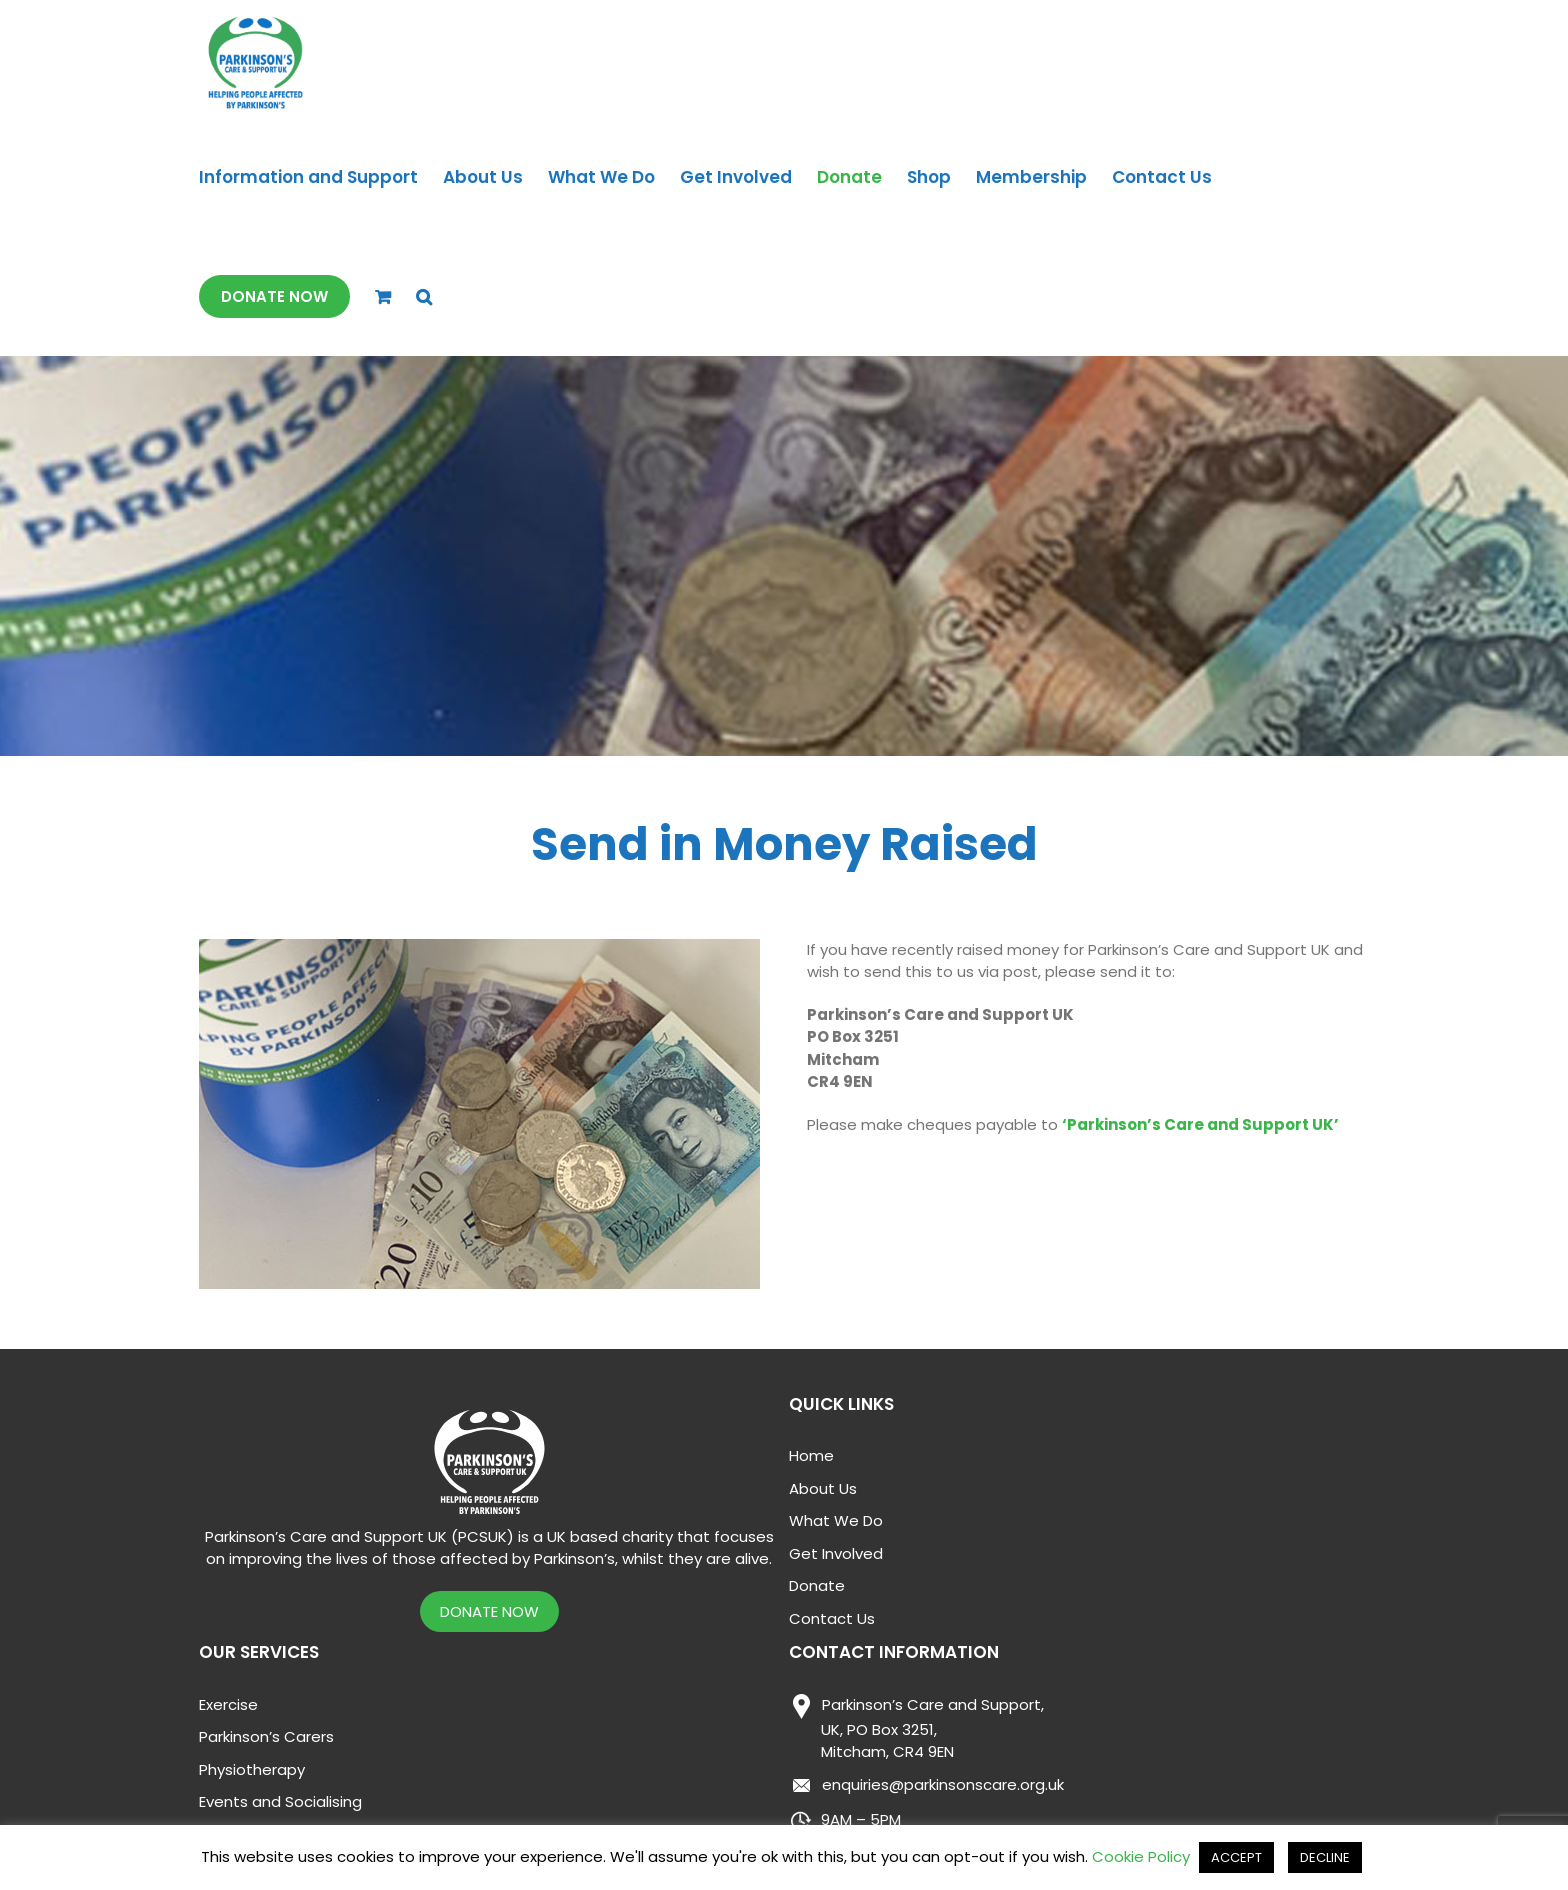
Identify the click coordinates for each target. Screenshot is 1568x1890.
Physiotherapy (252, 1769)
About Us (823, 1488)
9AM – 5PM (845, 1821)
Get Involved (836, 1553)
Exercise (228, 1704)
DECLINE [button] (1325, 1857)
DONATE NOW (489, 1611)
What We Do (836, 1520)
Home (811, 1455)
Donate (817, 1585)
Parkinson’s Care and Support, (916, 1728)
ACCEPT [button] (1236, 1857)
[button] (424, 296)
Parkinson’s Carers (266, 1736)
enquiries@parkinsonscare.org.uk (926, 1786)
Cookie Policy (1141, 1856)
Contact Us (832, 1618)
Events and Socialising (280, 1801)
